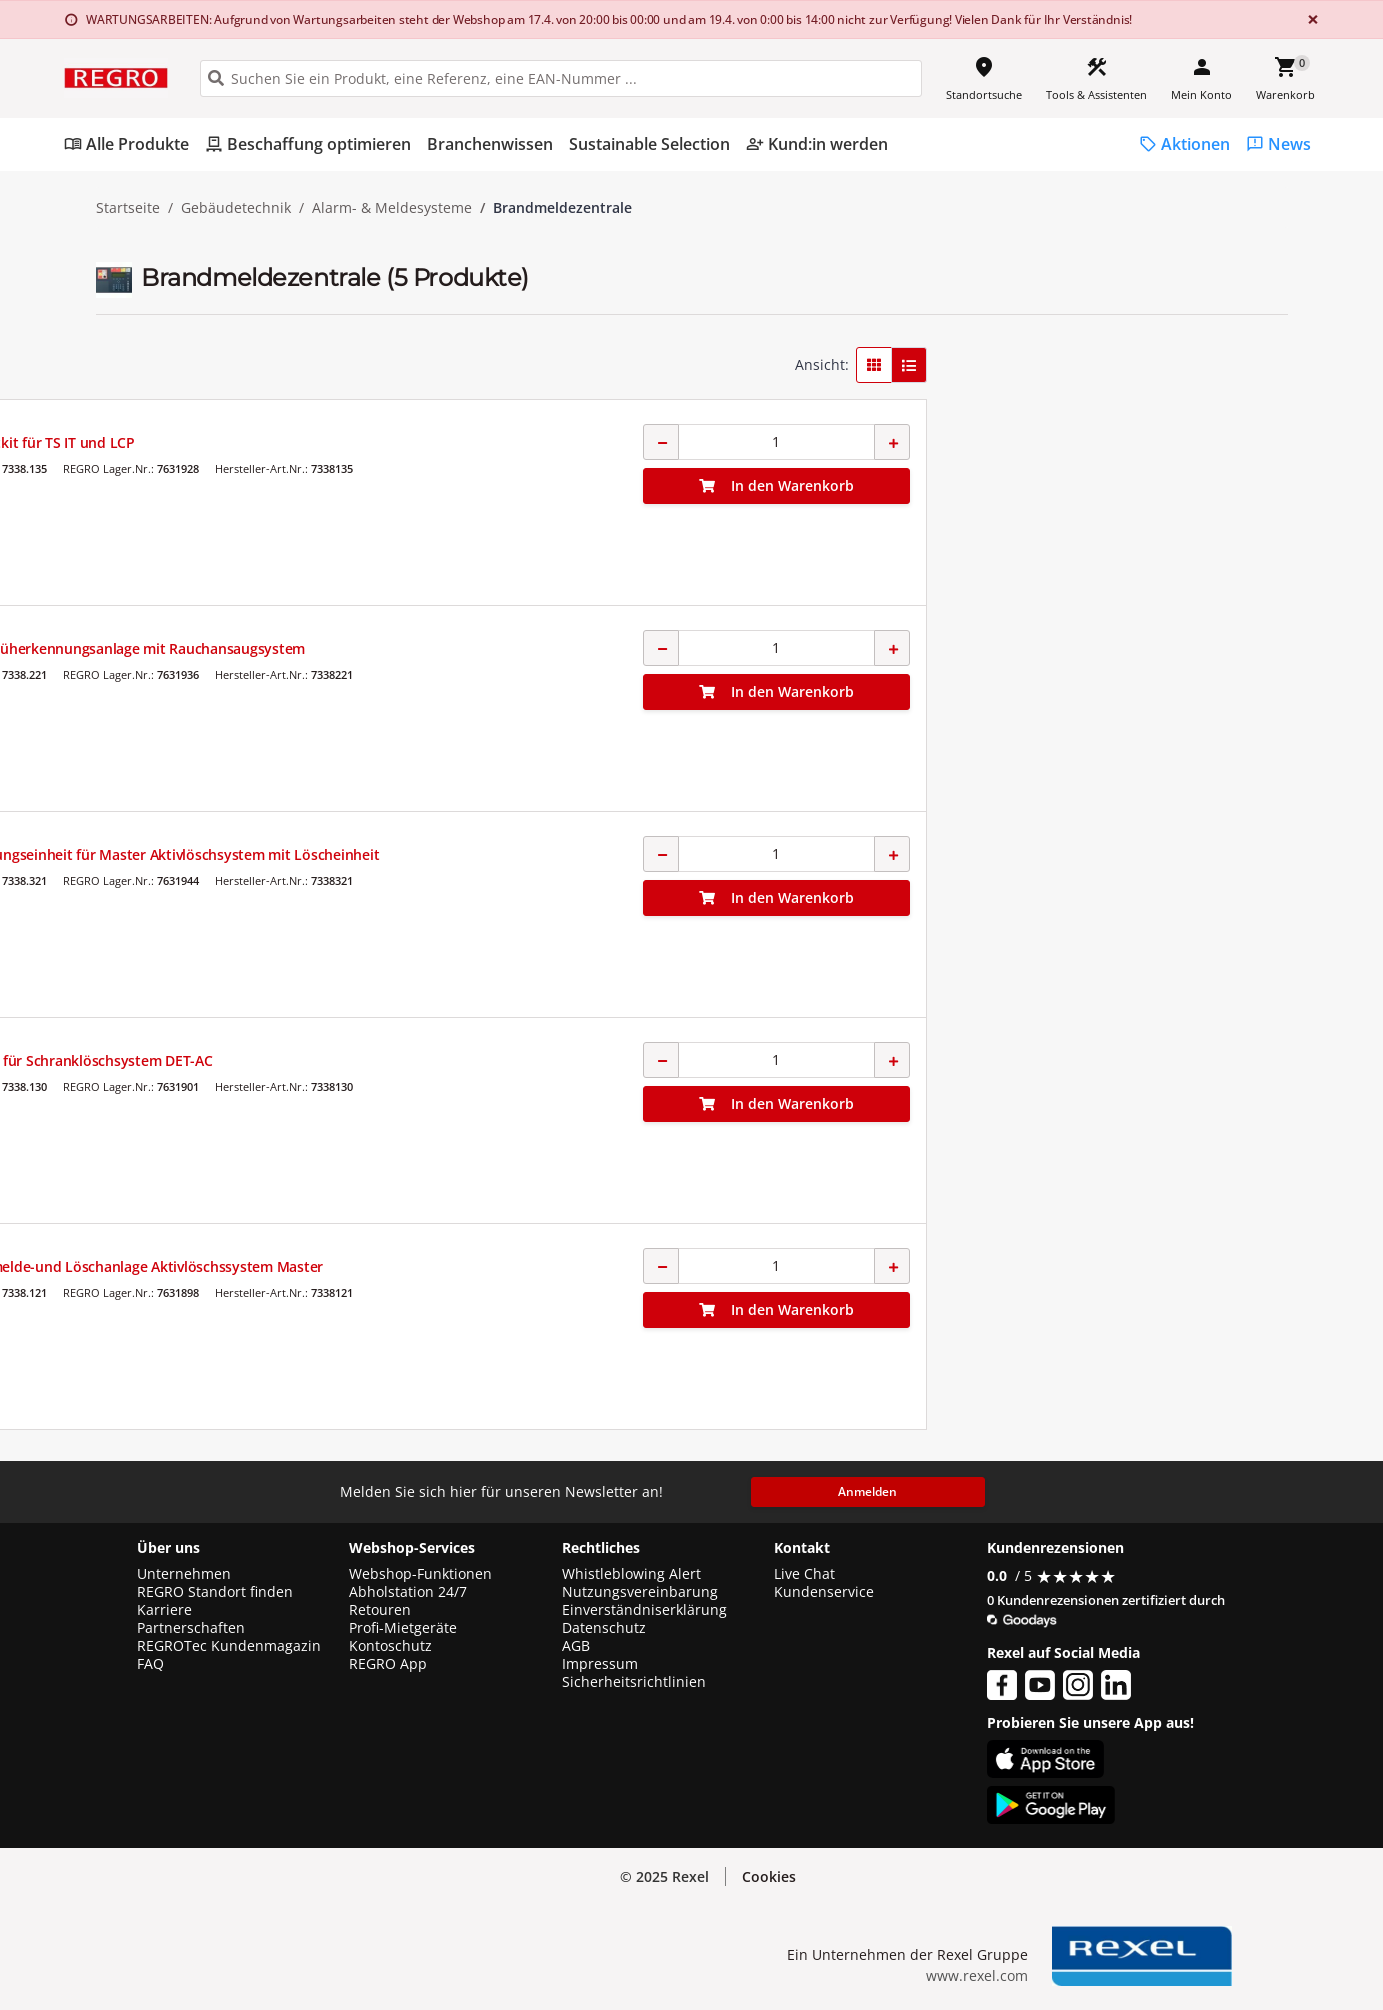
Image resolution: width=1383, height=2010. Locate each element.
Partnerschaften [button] (191, 1628)
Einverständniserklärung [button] (644, 1610)
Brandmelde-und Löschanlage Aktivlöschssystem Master (745, 1266)
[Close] (1309, 19)
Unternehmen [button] (184, 1574)
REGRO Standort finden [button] (215, 1592)
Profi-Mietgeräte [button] (403, 1628)
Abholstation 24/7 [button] (408, 1592)
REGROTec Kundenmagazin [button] (229, 1646)
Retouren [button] (380, 1610)
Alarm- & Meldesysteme (392, 208)
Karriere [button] (164, 1610)
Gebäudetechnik (236, 208)
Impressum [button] (600, 1664)
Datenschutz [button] (604, 1628)
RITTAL (576, 423)
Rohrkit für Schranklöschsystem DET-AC (690, 1060)
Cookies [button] (769, 1876)
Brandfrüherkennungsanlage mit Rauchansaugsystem (736, 648)
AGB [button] (576, 1646)
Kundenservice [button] (824, 1592)
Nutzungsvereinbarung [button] (640, 1592)
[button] (237, 357)
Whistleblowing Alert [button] (631, 1574)
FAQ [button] (150, 1664)
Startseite (128, 208)
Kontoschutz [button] (390, 1646)
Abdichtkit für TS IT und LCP (651, 442)
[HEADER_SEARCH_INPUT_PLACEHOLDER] (561, 78)
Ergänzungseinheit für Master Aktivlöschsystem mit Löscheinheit (774, 854)
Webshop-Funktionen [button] (420, 1574)
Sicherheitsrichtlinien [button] (634, 1682)
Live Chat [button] (804, 1574)
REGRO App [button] (388, 1664)
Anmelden (867, 1491)
